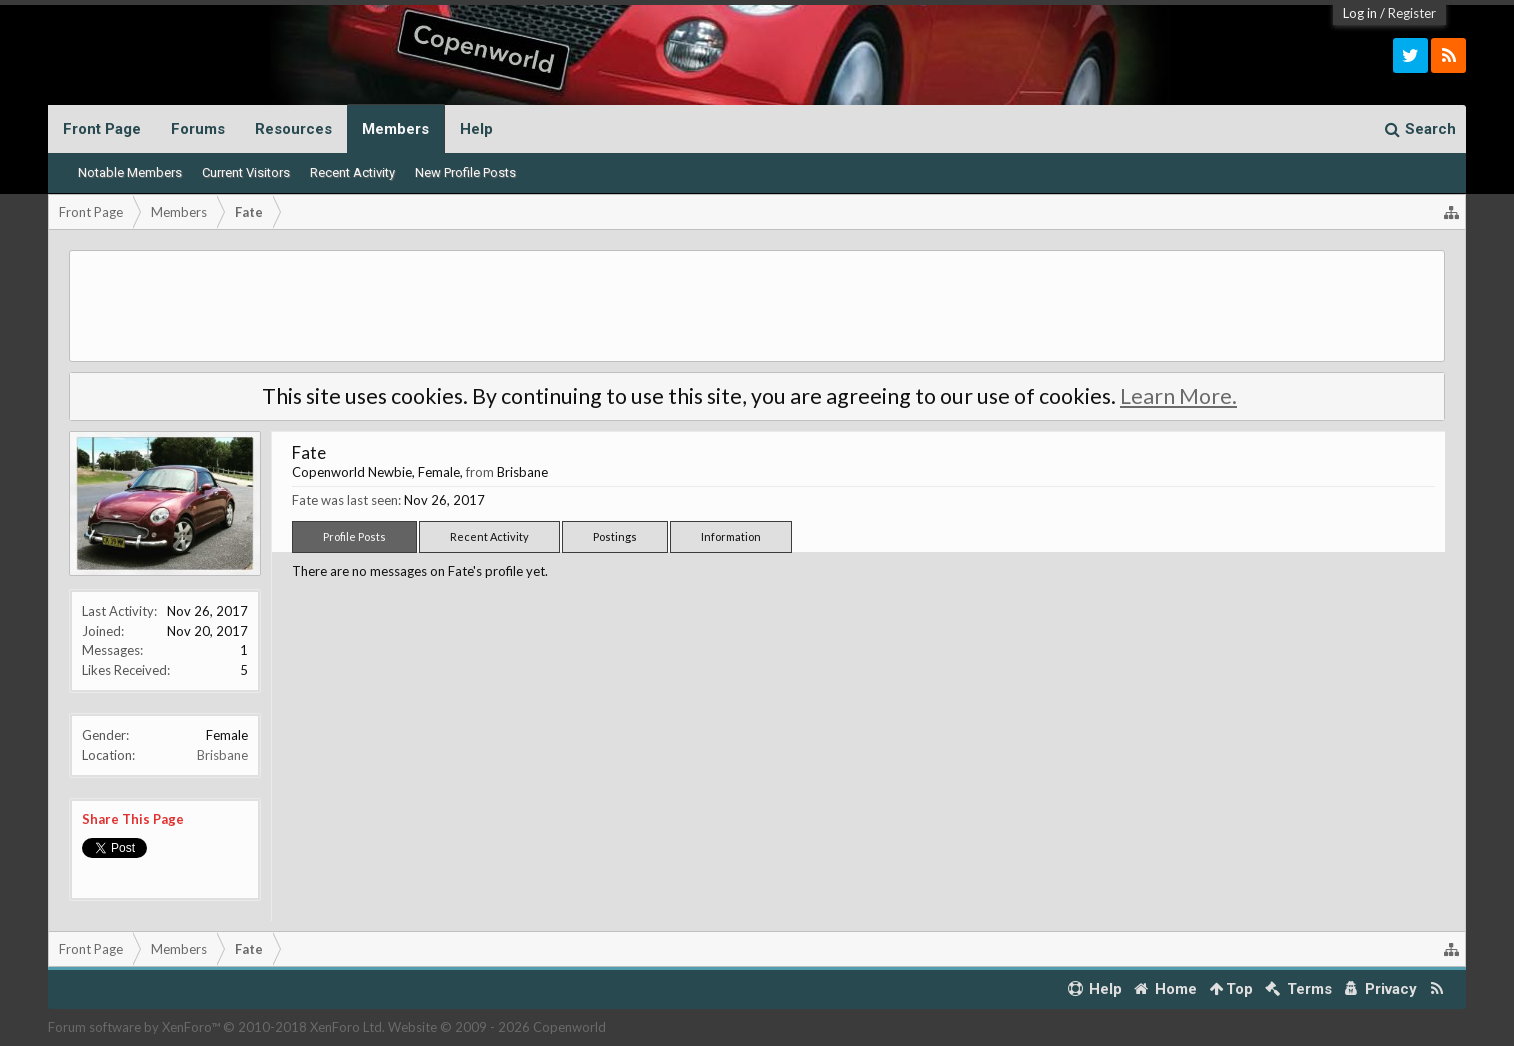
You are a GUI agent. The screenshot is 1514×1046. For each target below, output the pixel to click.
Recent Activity (352, 172)
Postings (615, 536)
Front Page (102, 129)
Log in (1360, 13)
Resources (293, 129)
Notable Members (130, 172)
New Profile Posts (465, 172)
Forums (198, 129)
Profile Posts (354, 536)
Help (476, 129)
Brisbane (222, 755)
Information (731, 536)
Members (395, 129)
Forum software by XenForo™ (216, 1027)
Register (1412, 13)
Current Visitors (246, 172)
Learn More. (1178, 396)
